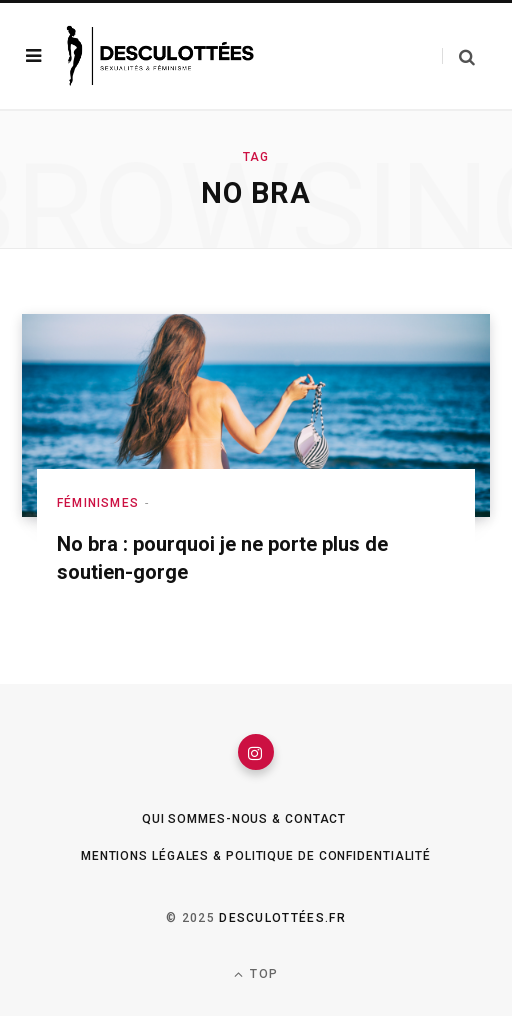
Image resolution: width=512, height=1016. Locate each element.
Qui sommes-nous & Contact (244, 819)
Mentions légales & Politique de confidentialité (256, 856)
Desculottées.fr (282, 918)
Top (256, 974)
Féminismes (98, 503)
